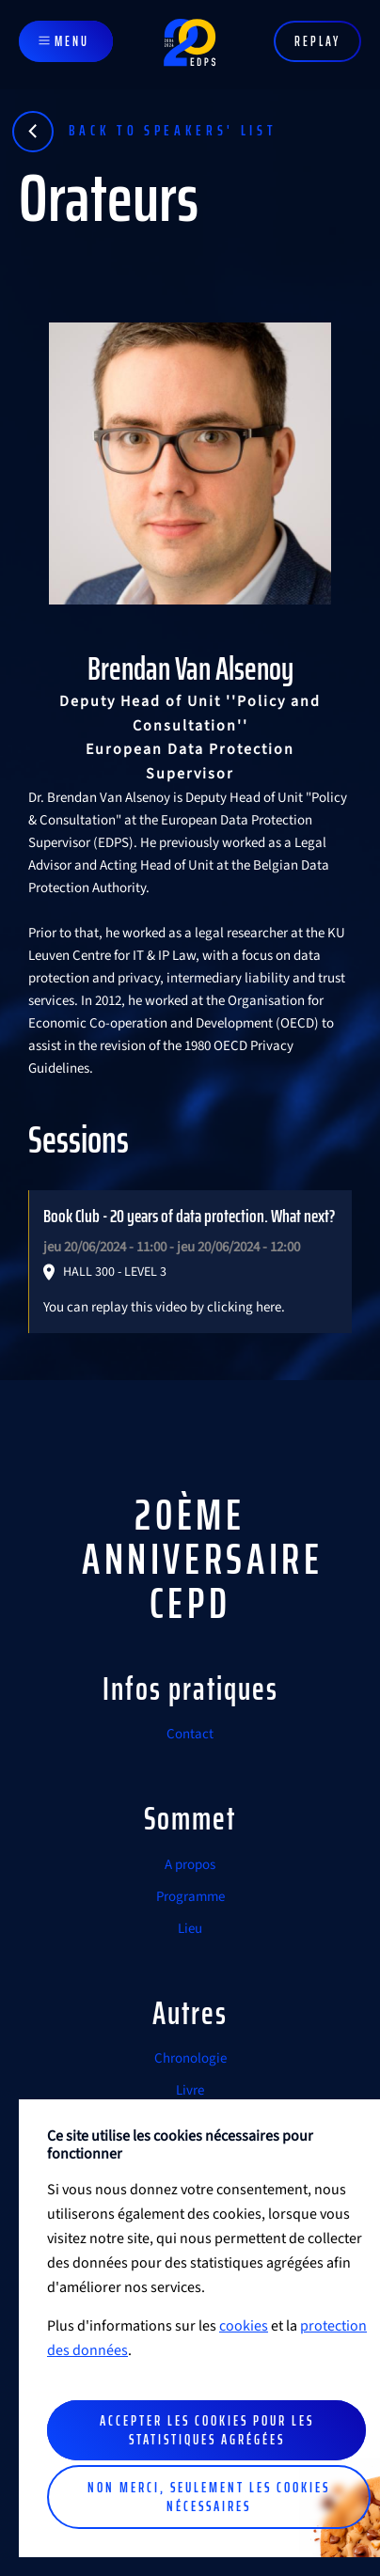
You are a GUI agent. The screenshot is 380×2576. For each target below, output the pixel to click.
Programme (190, 1897)
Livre (190, 2090)
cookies (243, 2326)
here (268, 1307)
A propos (190, 1865)
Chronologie (190, 2058)
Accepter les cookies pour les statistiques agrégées (207, 2430)
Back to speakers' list (173, 130)
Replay (317, 41)
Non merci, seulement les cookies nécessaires (208, 2497)
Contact (190, 1734)
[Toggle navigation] (66, 41)
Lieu (190, 1929)
